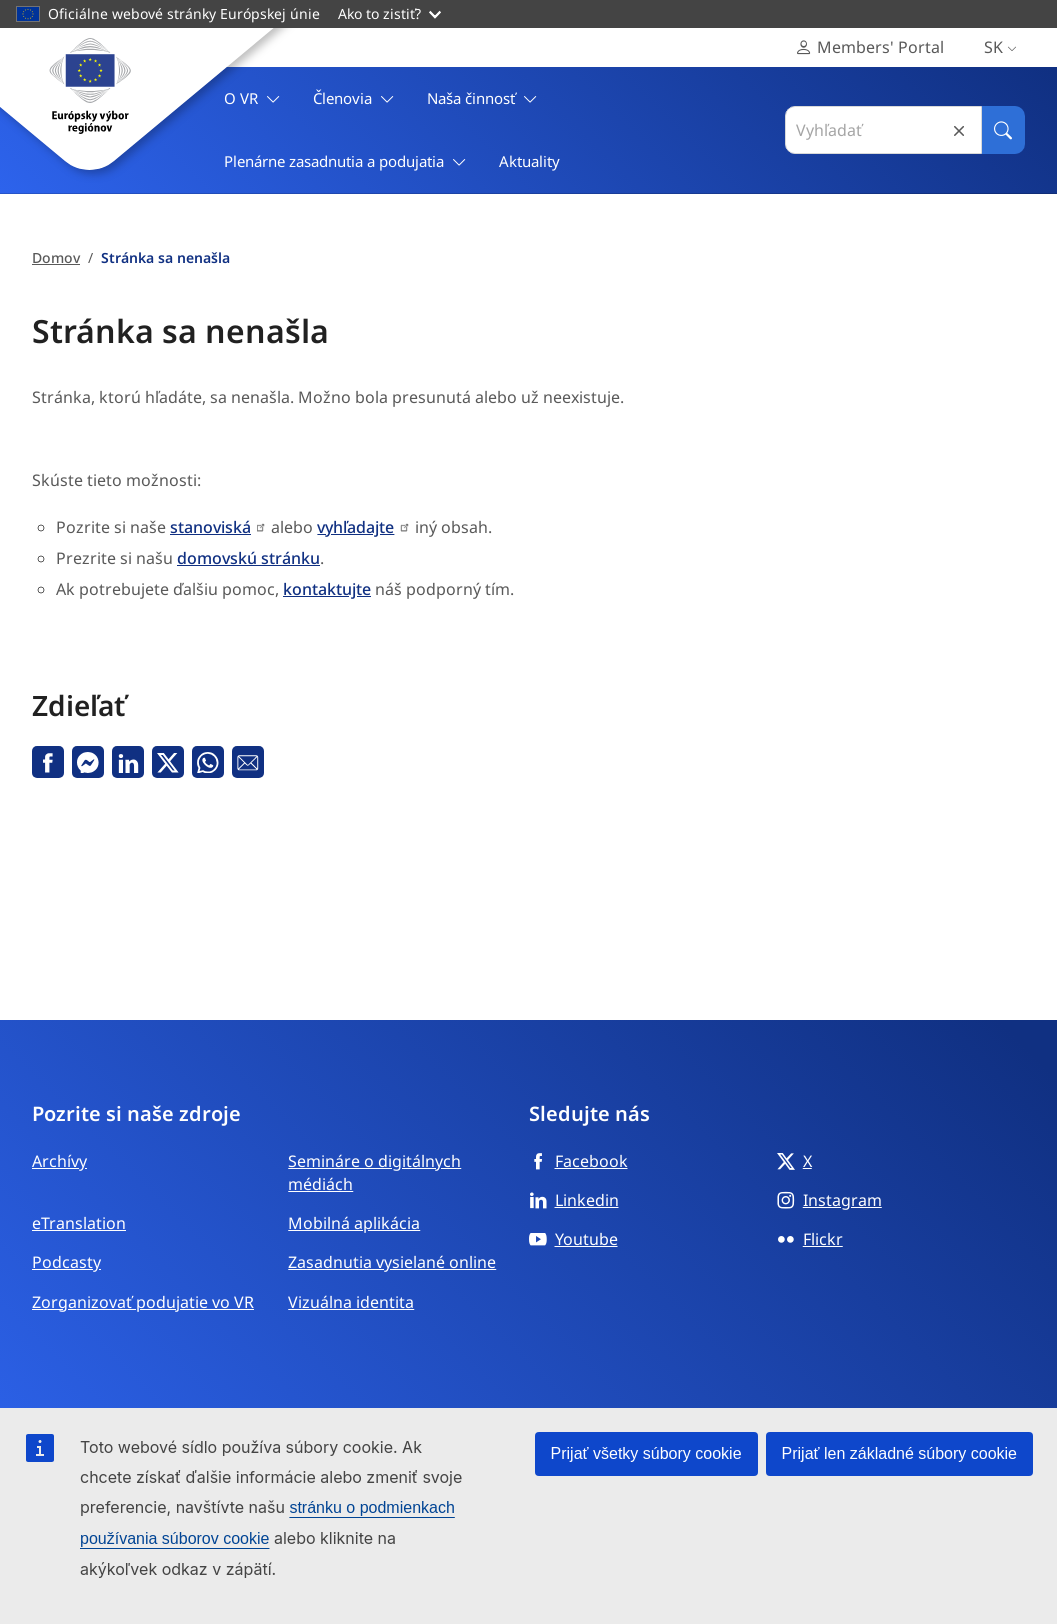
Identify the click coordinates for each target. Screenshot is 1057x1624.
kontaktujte (327, 589)
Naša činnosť (482, 98)
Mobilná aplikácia (354, 1223)
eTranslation (79, 1223)
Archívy (59, 1161)
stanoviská (210, 527)
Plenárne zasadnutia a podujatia (345, 161)
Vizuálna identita (351, 1302)
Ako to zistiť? (389, 13)
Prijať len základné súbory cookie (899, 1453)
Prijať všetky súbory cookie (646, 1453)
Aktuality (529, 161)
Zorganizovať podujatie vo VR (143, 1302)
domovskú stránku (248, 558)
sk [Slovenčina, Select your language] (1004, 47)
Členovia (354, 98)
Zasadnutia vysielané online (392, 1262)
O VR (252, 98)
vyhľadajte (355, 527)
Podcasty (66, 1262)
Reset (959, 130)
